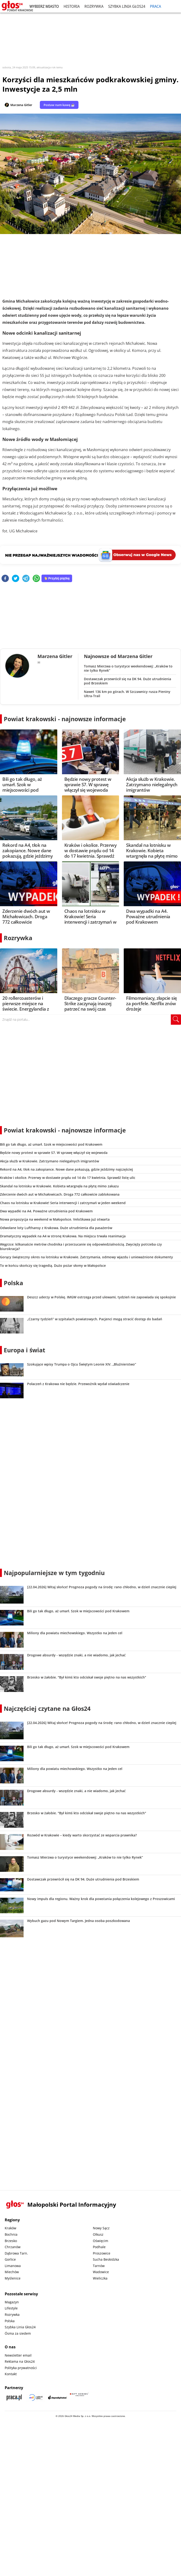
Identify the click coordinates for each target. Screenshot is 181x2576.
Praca (155, 6)
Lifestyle (11, 2308)
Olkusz (98, 2234)
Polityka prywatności (21, 2368)
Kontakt (11, 2374)
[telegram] (26, 579)
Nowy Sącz (101, 2228)
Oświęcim (100, 2241)
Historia (72, 6)
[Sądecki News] (35, 2397)
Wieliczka (100, 2278)
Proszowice (101, 2253)
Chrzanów (13, 2247)
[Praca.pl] (14, 2397)
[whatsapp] (36, 579)
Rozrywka (93, 6)
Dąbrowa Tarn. (16, 2253)
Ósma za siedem (18, 2333)
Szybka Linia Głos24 (126, 6)
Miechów (12, 2272)
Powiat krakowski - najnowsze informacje (65, 719)
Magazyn (12, 2302)
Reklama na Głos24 (20, 2361)
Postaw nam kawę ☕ (59, 105)
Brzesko (11, 2241)
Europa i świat (24, 1350)
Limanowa (13, 2265)
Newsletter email (18, 2355)
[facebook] (5, 579)
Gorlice (10, 2259)
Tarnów (99, 2265)
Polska (13, 1283)
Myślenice (13, 2278)
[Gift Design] (79, 2397)
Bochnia (11, 2234)
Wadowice (101, 2272)
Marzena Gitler (21, 105)
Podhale (99, 2247)
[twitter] (15, 579)
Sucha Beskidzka (106, 2259)
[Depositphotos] (57, 2397)
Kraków (10, 2228)
